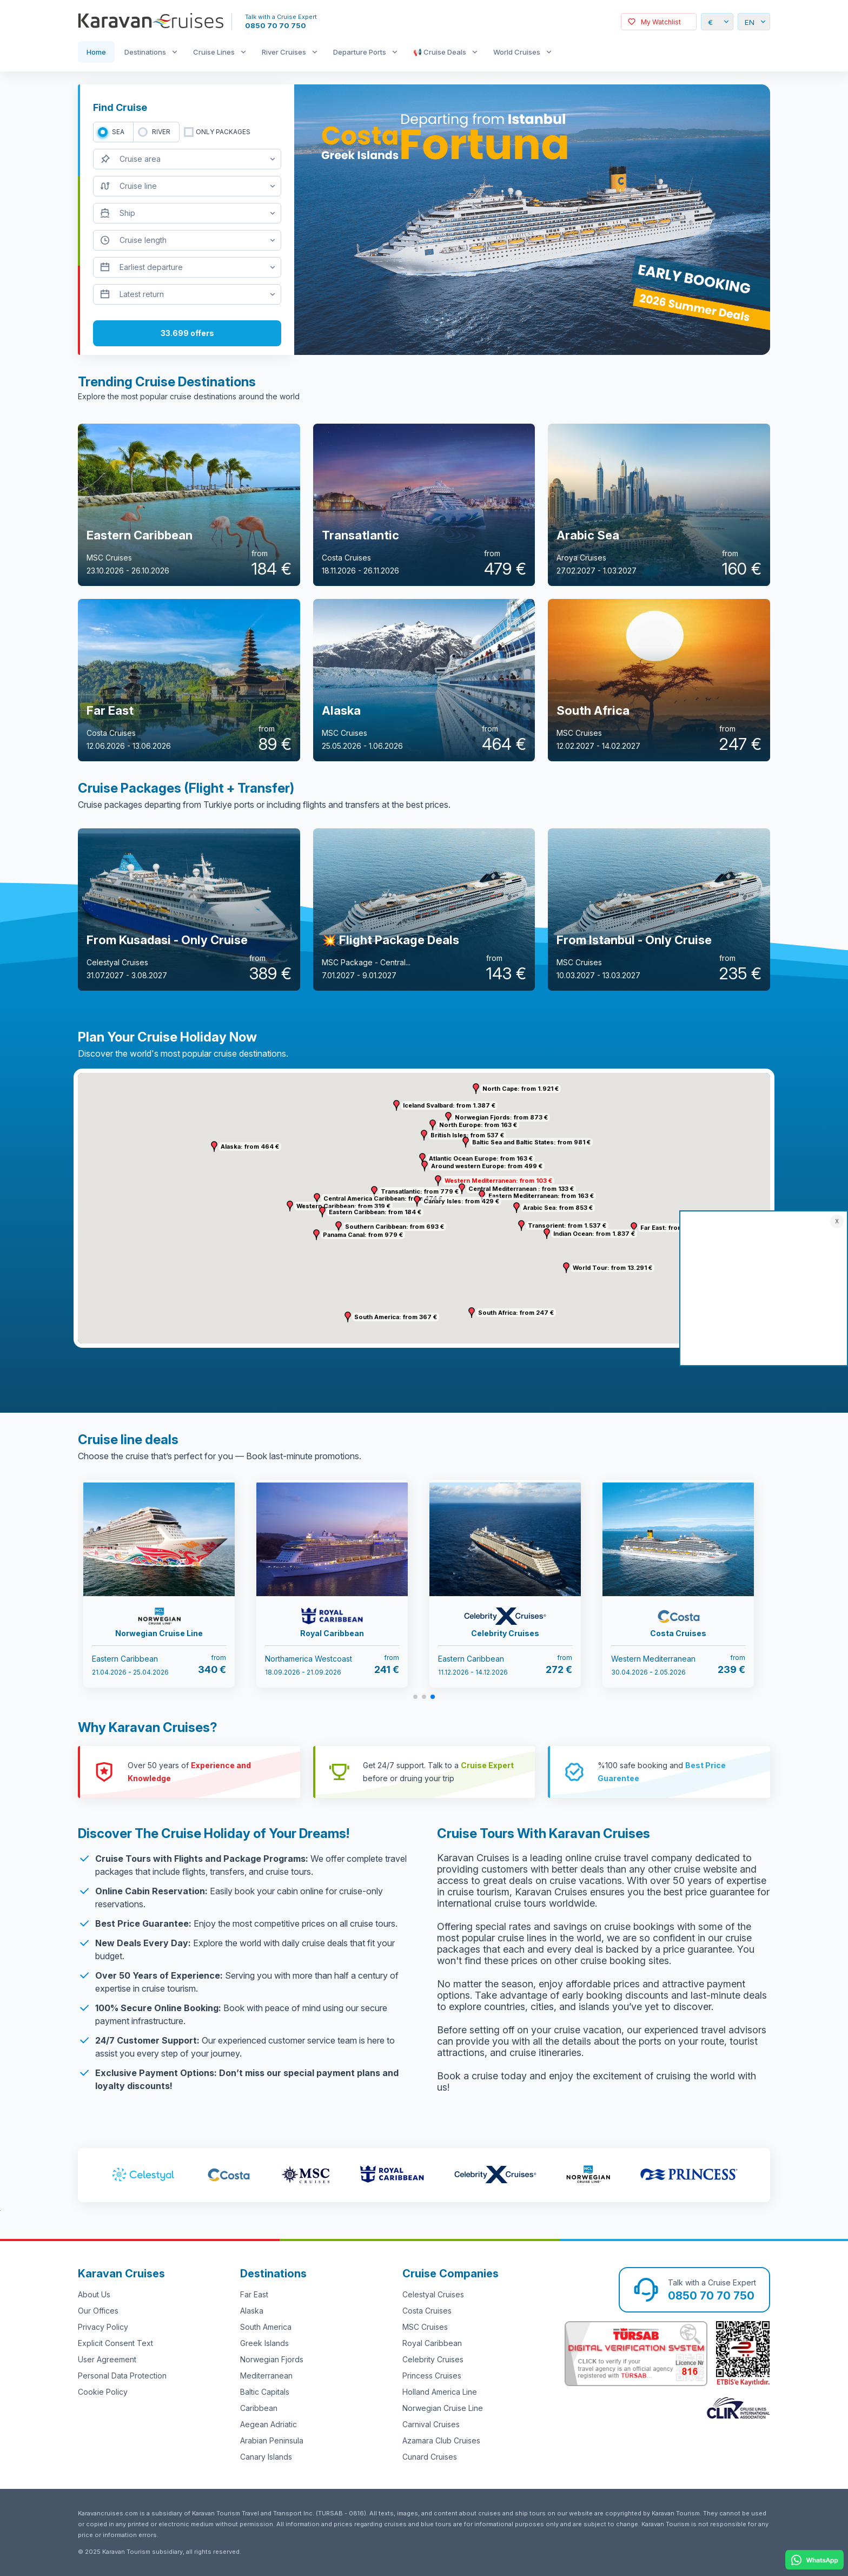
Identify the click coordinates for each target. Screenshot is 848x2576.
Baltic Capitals (264, 2391)
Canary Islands (266, 2456)
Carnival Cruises (431, 2424)
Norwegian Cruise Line (442, 2408)
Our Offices (98, 2310)
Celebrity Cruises (432, 2359)
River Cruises (284, 52)
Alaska (251, 2310)
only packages (223, 132)
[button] (438, 1180)
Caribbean (258, 2408)
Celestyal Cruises (433, 2294)
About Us (94, 2294)
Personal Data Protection (122, 2375)
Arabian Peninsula (271, 2440)
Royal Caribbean (432, 2343)
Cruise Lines (214, 52)
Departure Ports (359, 52)
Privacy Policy (103, 2326)
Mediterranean (266, 2375)
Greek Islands (264, 2343)
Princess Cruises (431, 2375)
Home (96, 52)
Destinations (145, 52)
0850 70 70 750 (275, 25)
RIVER (161, 132)
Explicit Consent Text (115, 2343)
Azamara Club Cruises (441, 2440)
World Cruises (516, 52)
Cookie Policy (103, 2391)
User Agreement (107, 2359)
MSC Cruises (425, 2326)
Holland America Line (439, 2391)
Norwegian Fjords (271, 2359)
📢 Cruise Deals (439, 52)
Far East (254, 2294)
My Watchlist (661, 22)
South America (266, 2326)
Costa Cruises (427, 2310)
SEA (118, 132)
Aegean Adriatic (268, 2424)
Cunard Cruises (429, 2456)
